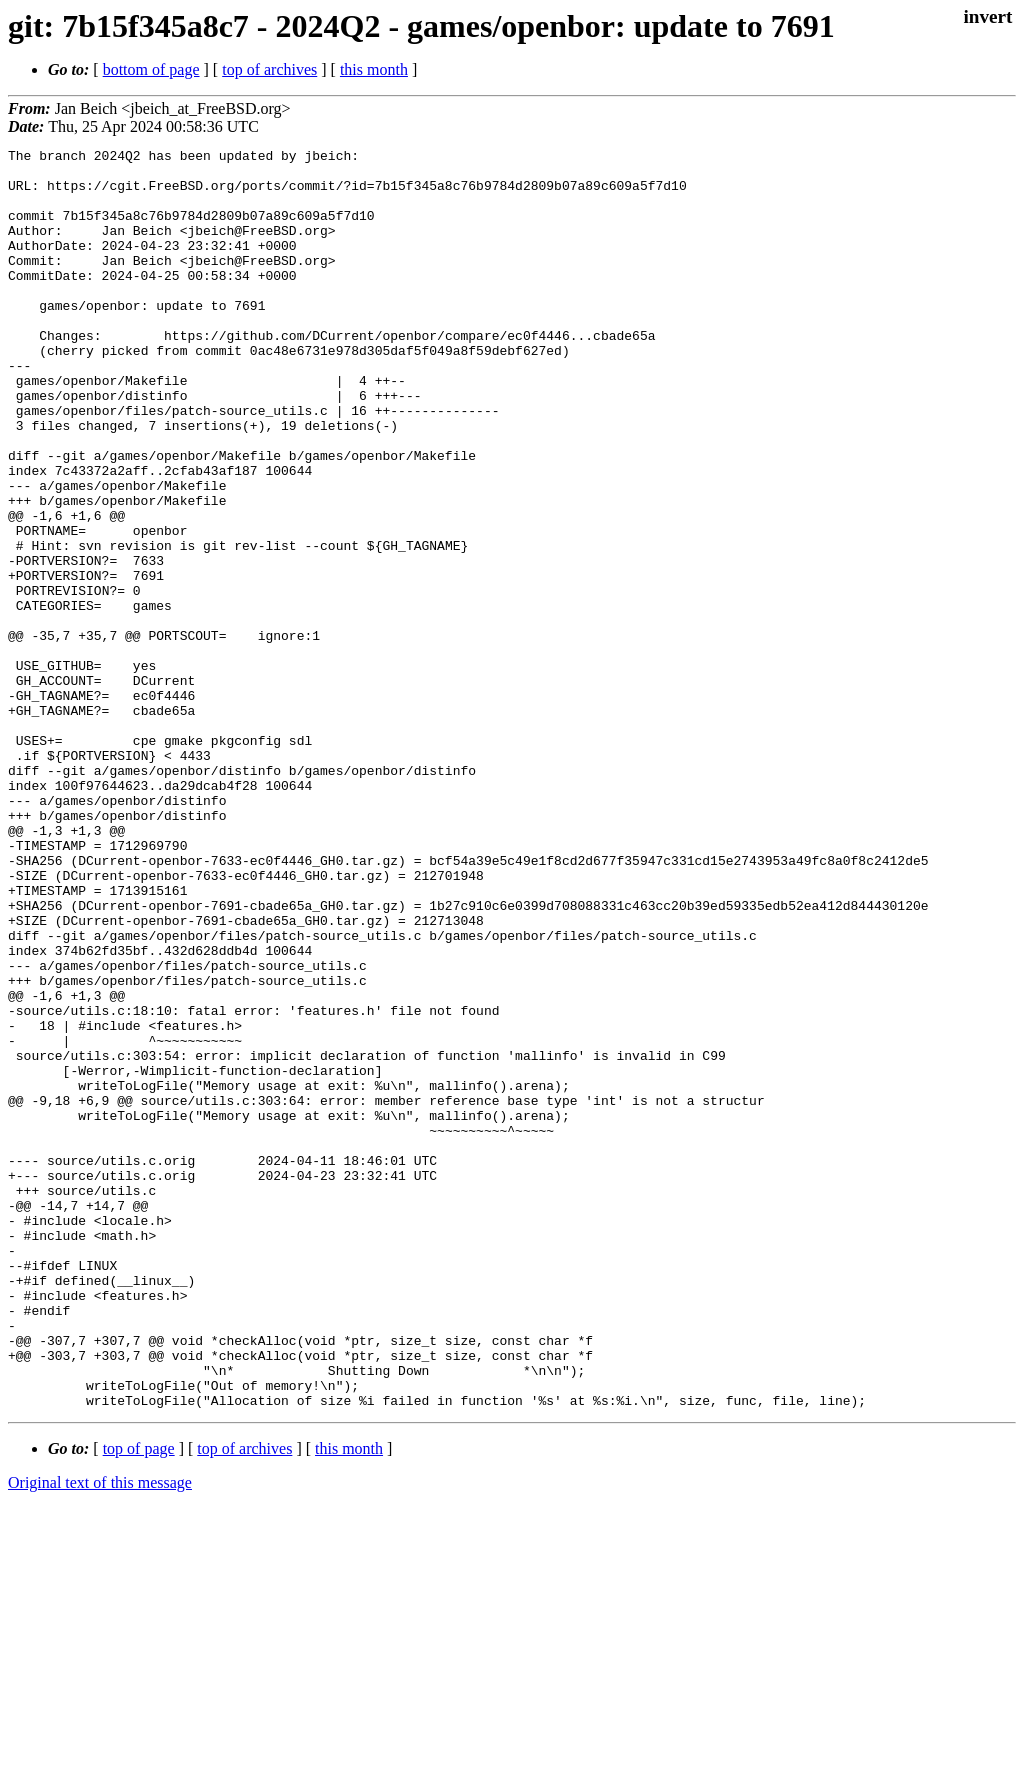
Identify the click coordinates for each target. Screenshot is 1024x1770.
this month (374, 69)
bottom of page (151, 69)
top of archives (269, 69)
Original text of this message (100, 1734)
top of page (139, 1700)
